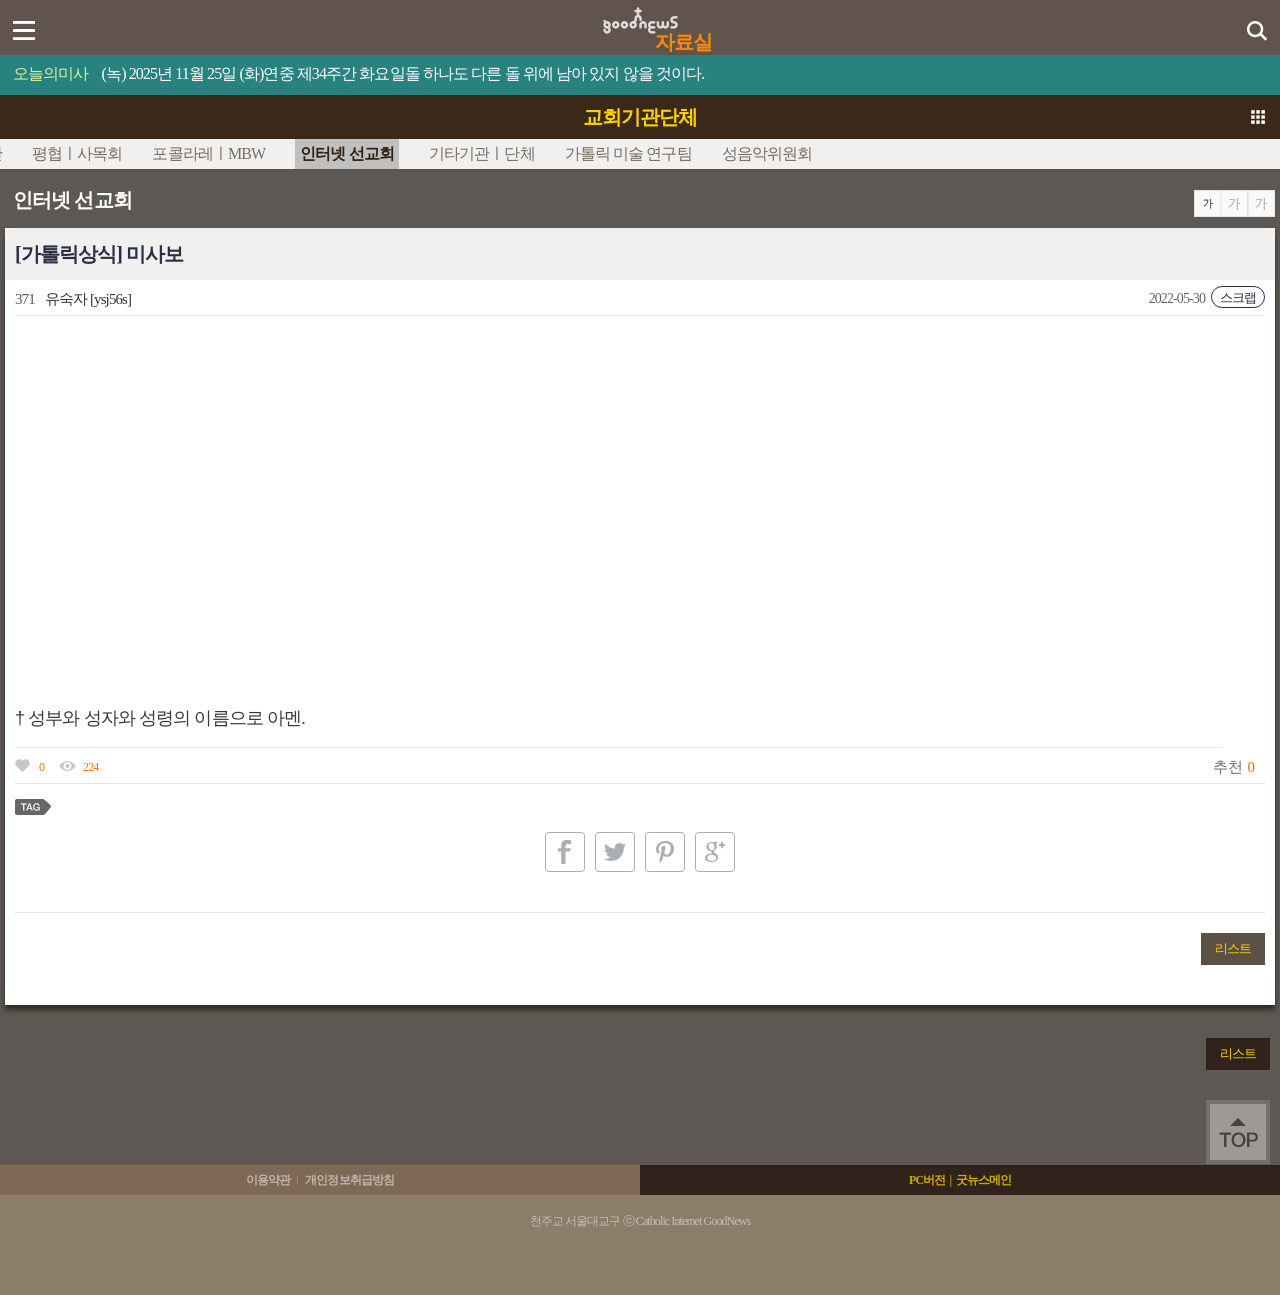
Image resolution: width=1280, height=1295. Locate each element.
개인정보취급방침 (349, 1180)
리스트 (1233, 948)
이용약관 (268, 1180)
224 (90, 767)
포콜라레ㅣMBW (208, 153)
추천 (1227, 767)
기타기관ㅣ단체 (482, 153)
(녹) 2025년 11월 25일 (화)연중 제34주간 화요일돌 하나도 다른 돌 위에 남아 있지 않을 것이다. (403, 73)
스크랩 (1238, 297)
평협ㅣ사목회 (77, 153)
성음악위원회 (767, 153)
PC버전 (927, 1180)
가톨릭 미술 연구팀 (628, 153)
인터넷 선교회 (347, 153)
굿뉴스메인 (984, 1180)
